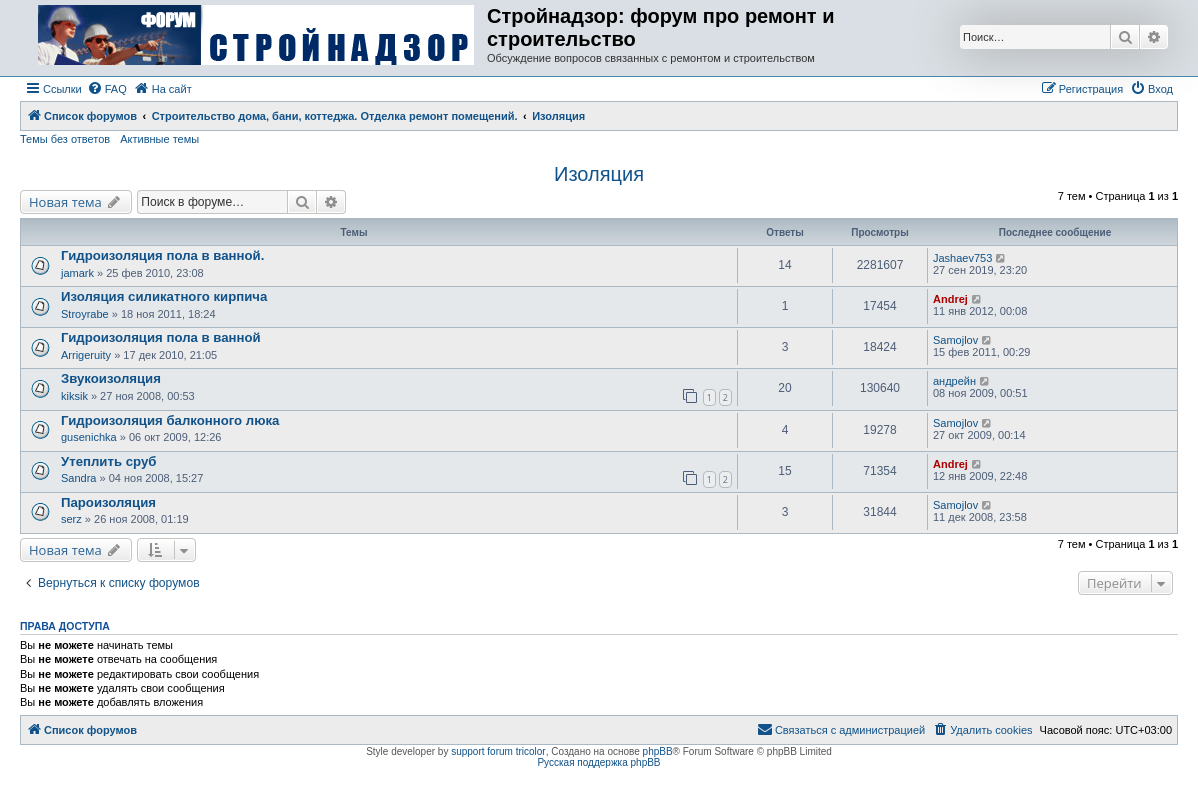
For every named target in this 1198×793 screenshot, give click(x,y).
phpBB (658, 751)
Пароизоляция (108, 502)
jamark (77, 273)
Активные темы (159, 139)
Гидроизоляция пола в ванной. (162, 255)
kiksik (74, 396)
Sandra (78, 478)
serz (71, 519)
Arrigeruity (86, 355)
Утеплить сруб (108, 461)
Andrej (950, 299)
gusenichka (89, 437)
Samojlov (955, 340)
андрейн (954, 381)
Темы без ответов (65, 139)
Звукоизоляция (111, 378)
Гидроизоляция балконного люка (170, 420)
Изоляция (599, 174)
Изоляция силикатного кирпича (164, 296)
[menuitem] (107, 89)
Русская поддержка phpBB (598, 762)
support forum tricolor (498, 751)
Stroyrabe (85, 314)
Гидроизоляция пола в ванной (161, 337)
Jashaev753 (962, 258)
